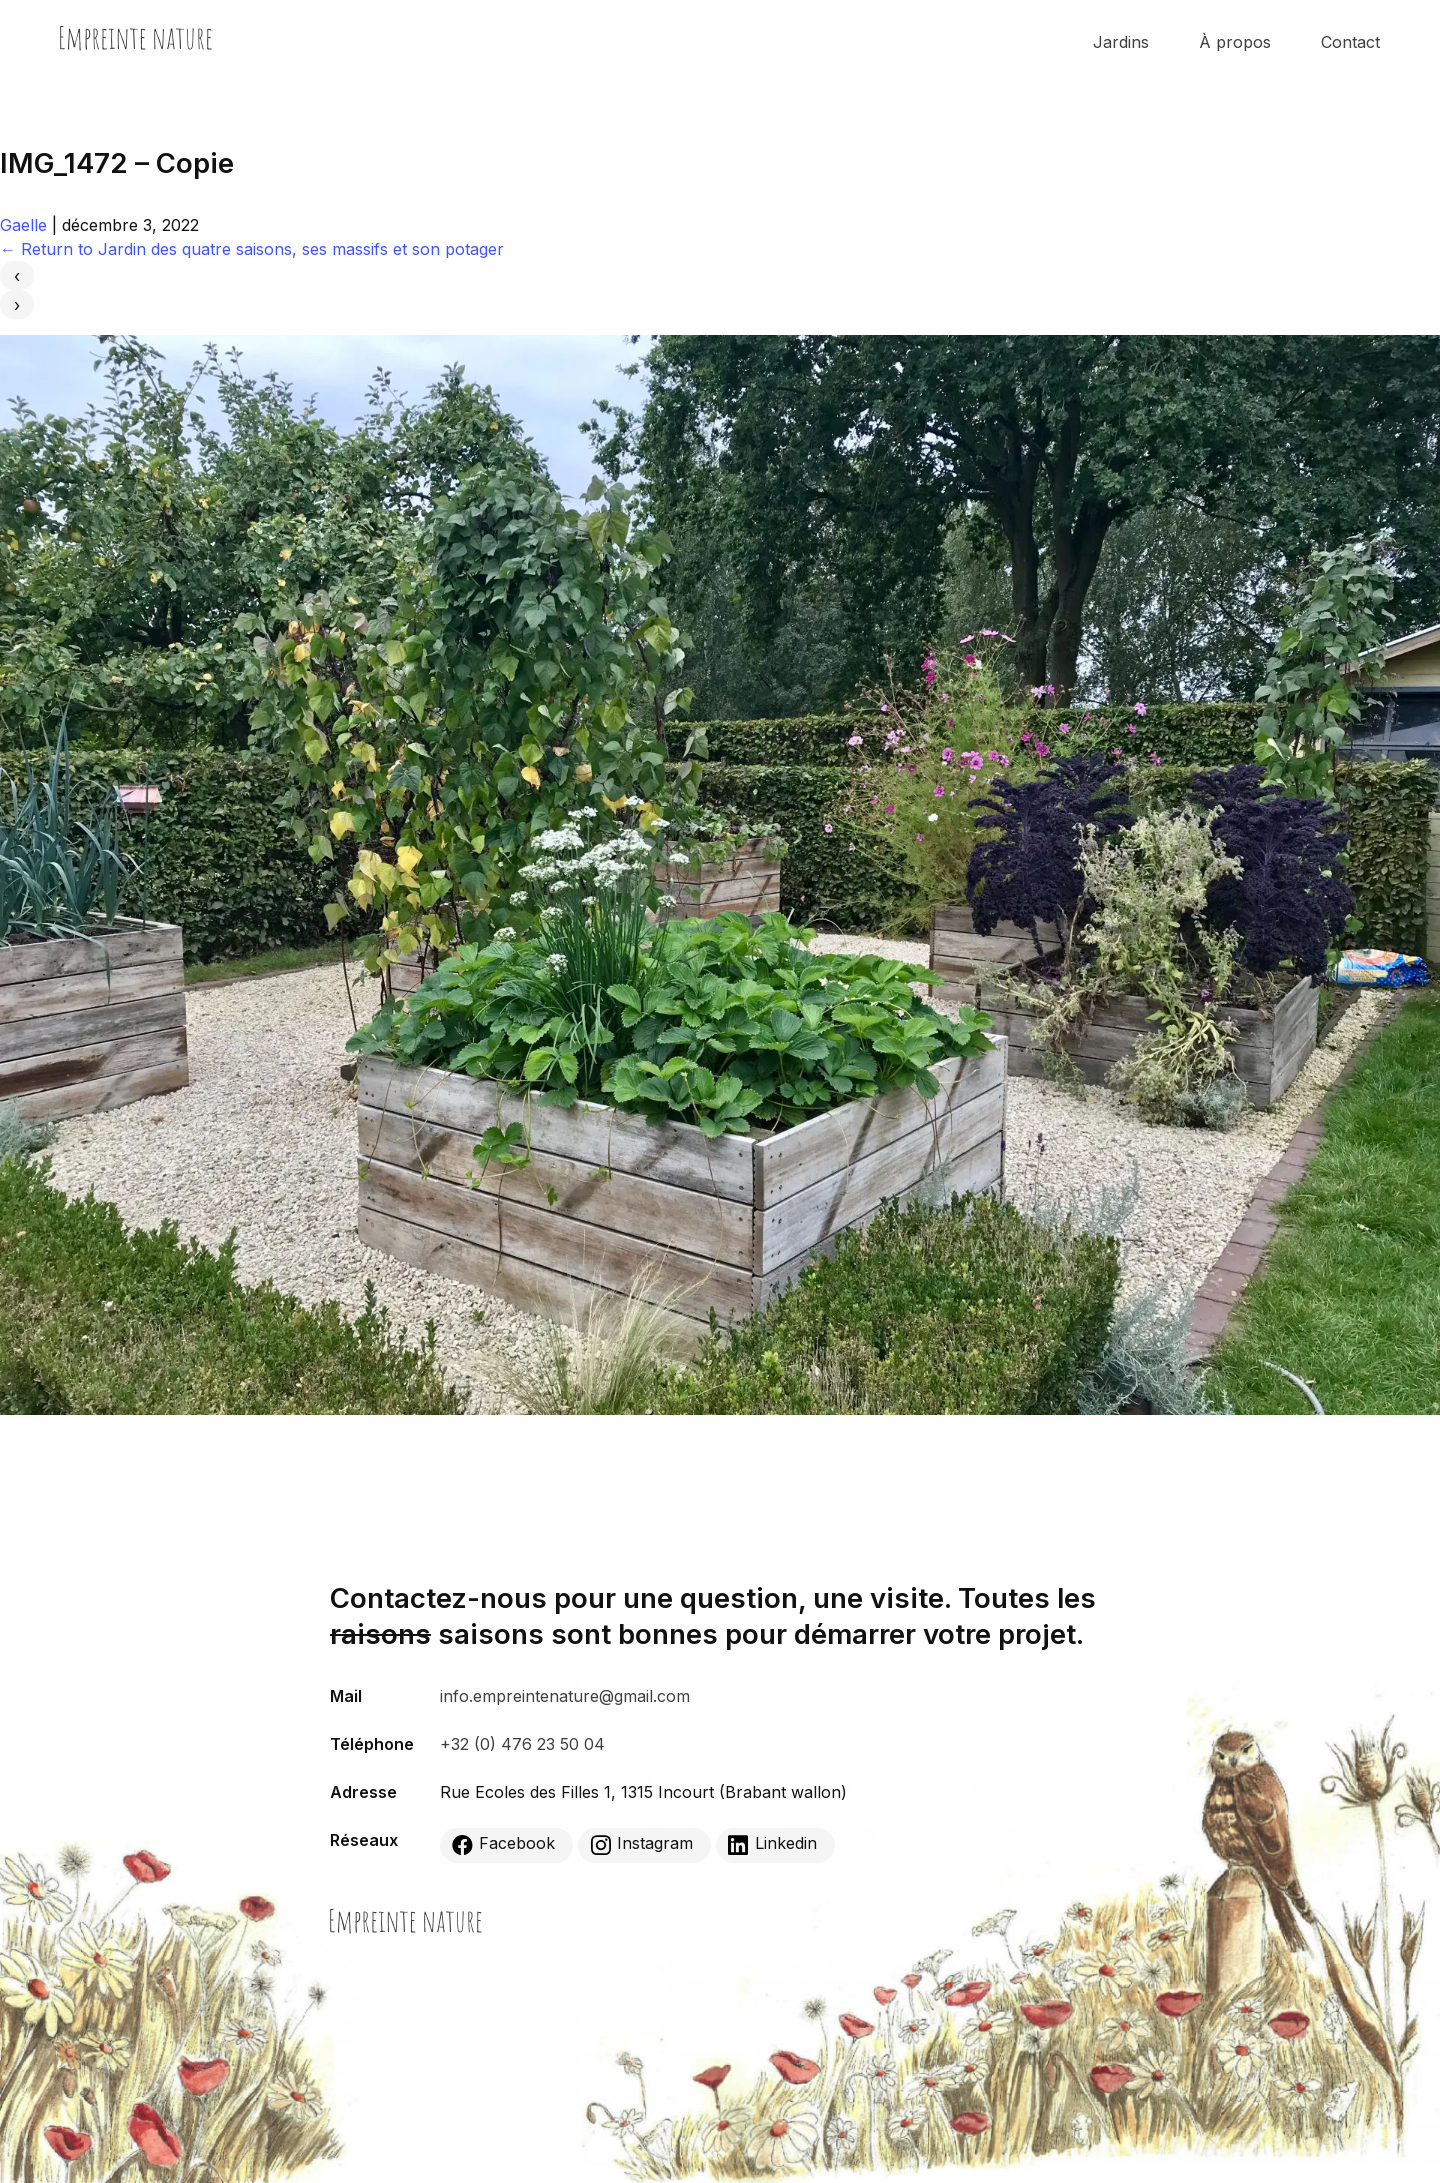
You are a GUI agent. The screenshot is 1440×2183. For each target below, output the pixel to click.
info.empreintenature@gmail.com (565, 1696)
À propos (1235, 42)
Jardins (1121, 42)
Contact (1350, 42)
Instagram (641, 1844)
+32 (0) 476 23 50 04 (522, 1744)
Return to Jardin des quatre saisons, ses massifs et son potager (252, 249)
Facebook (503, 1844)
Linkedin (772, 1844)
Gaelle (23, 225)
